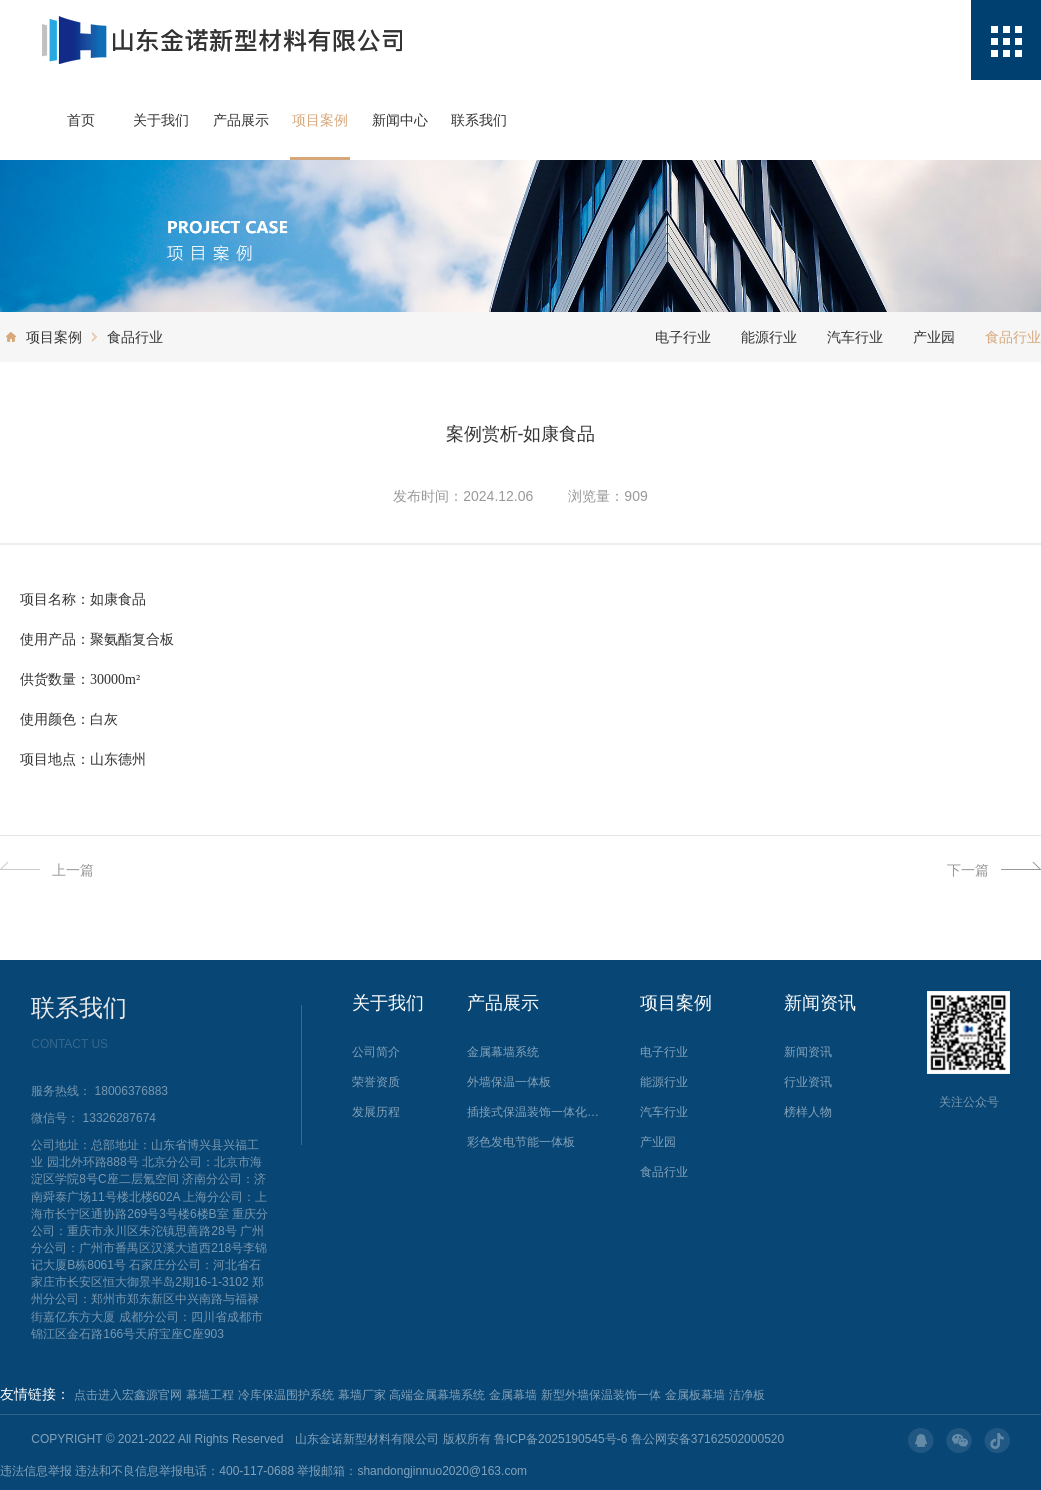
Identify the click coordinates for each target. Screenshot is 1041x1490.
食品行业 (135, 337)
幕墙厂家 (362, 1395)
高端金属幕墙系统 (437, 1395)
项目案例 (320, 120)
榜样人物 (808, 1112)
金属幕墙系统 (503, 1052)
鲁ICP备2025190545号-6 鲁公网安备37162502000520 (639, 1439)
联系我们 (479, 120)
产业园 (934, 337)
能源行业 (769, 337)
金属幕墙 (513, 1395)
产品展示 (241, 120)
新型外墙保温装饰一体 (601, 1395)
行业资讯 (808, 1082)
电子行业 (683, 337)
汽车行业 (855, 337)
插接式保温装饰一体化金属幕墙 (536, 1112)
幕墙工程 (210, 1395)
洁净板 (747, 1395)
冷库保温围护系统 (286, 1395)
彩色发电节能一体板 (521, 1142)
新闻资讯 (808, 1052)
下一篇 (994, 870)
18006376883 (131, 1091)
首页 (81, 120)
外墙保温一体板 (509, 1082)
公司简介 (376, 1052)
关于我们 (161, 120)
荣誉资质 (376, 1082)
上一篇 (47, 870)
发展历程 (376, 1112)
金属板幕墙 (695, 1395)
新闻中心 (400, 120)
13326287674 (119, 1118)
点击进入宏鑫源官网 (128, 1395)
